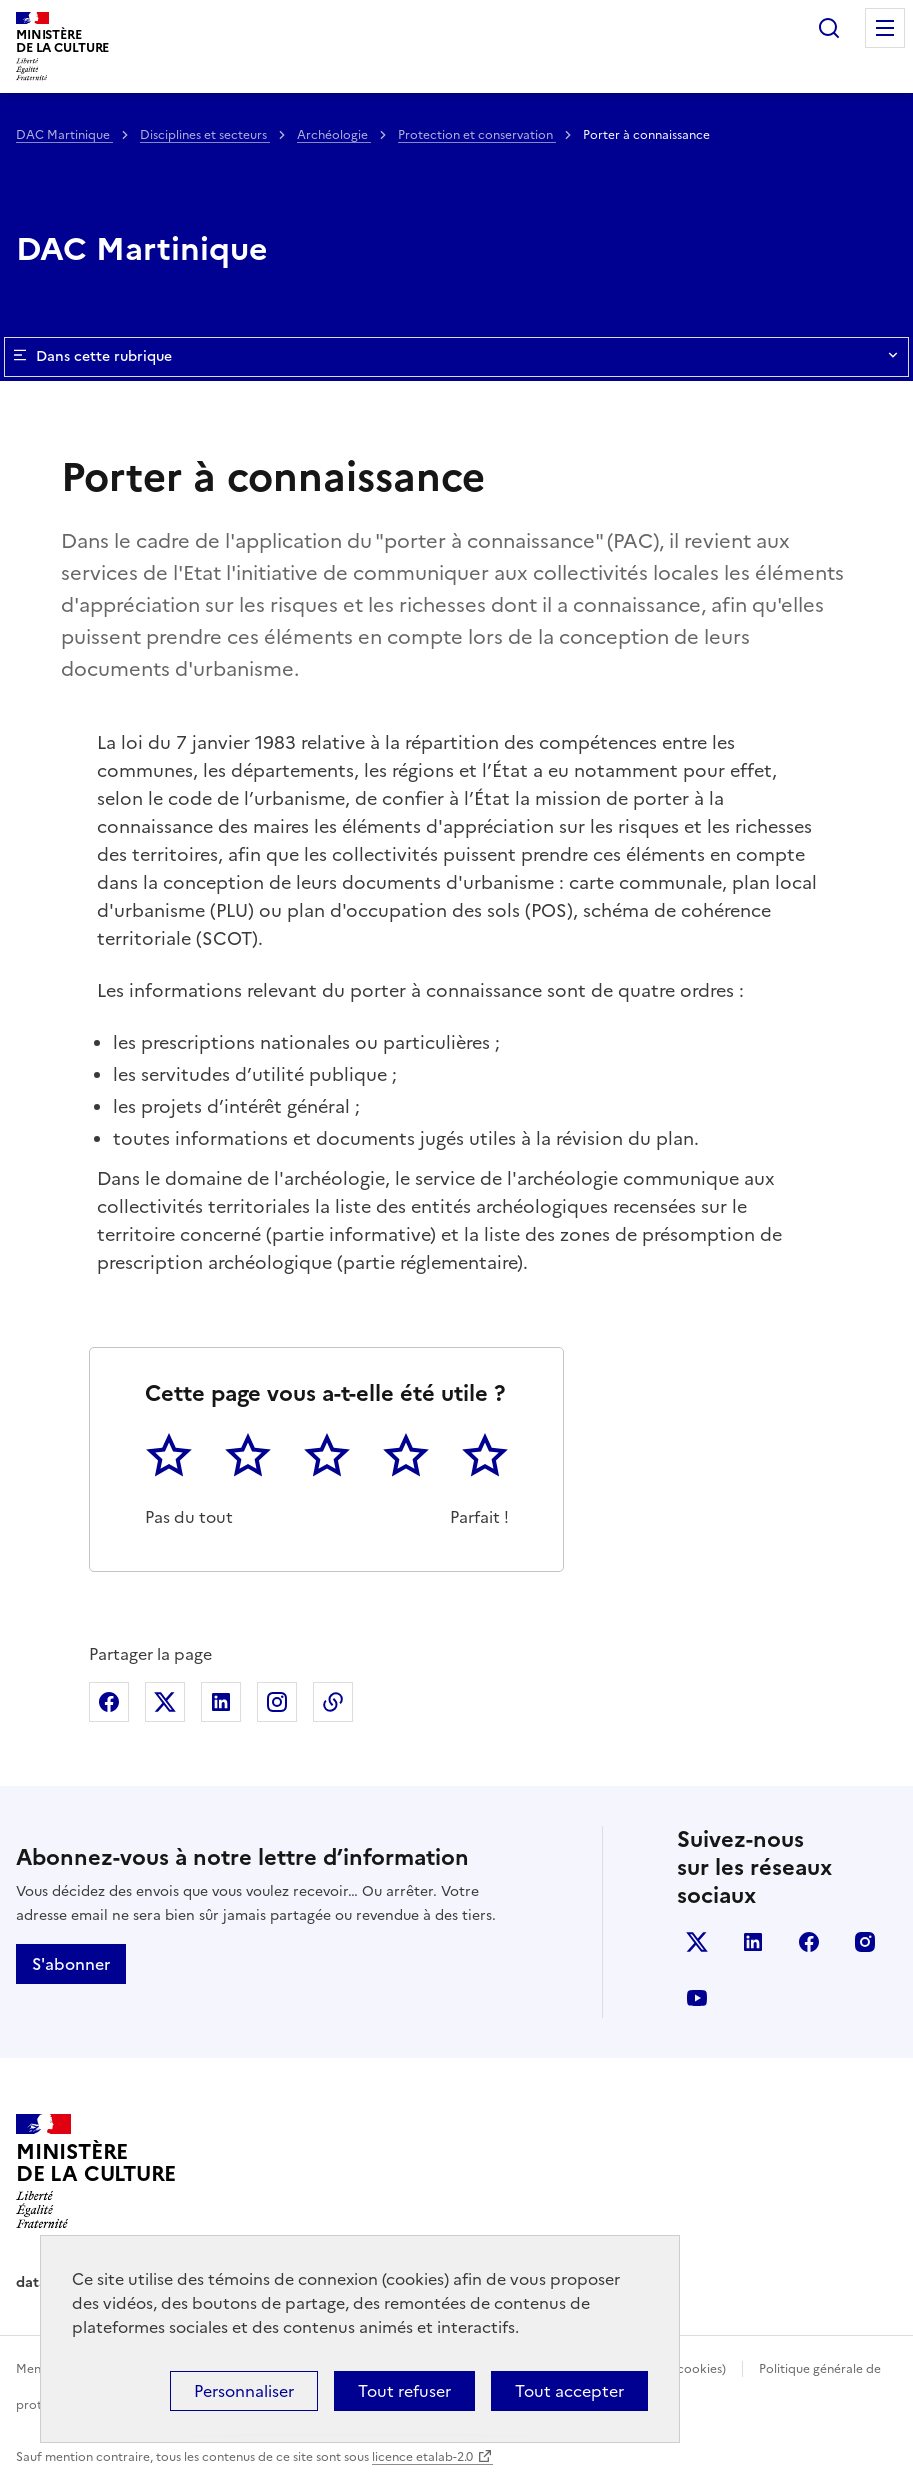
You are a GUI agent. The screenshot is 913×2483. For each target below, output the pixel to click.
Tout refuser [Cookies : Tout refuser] (404, 2391)
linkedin (753, 1942)
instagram (865, 1942)
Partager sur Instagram (277, 1702)
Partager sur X (165, 1702)
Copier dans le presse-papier (333, 1702)
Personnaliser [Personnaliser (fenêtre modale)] (244, 2391)
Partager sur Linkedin (221, 1702)
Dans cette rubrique (456, 357)
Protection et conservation (477, 135)
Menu (885, 28)
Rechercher (829, 28)
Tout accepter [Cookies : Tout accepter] (569, 2391)
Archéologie (334, 135)
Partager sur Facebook (109, 1702)
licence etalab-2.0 (422, 2457)
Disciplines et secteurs (205, 135)
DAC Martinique (64, 135)
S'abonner (71, 1964)
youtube (697, 1998)
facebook (809, 1942)
